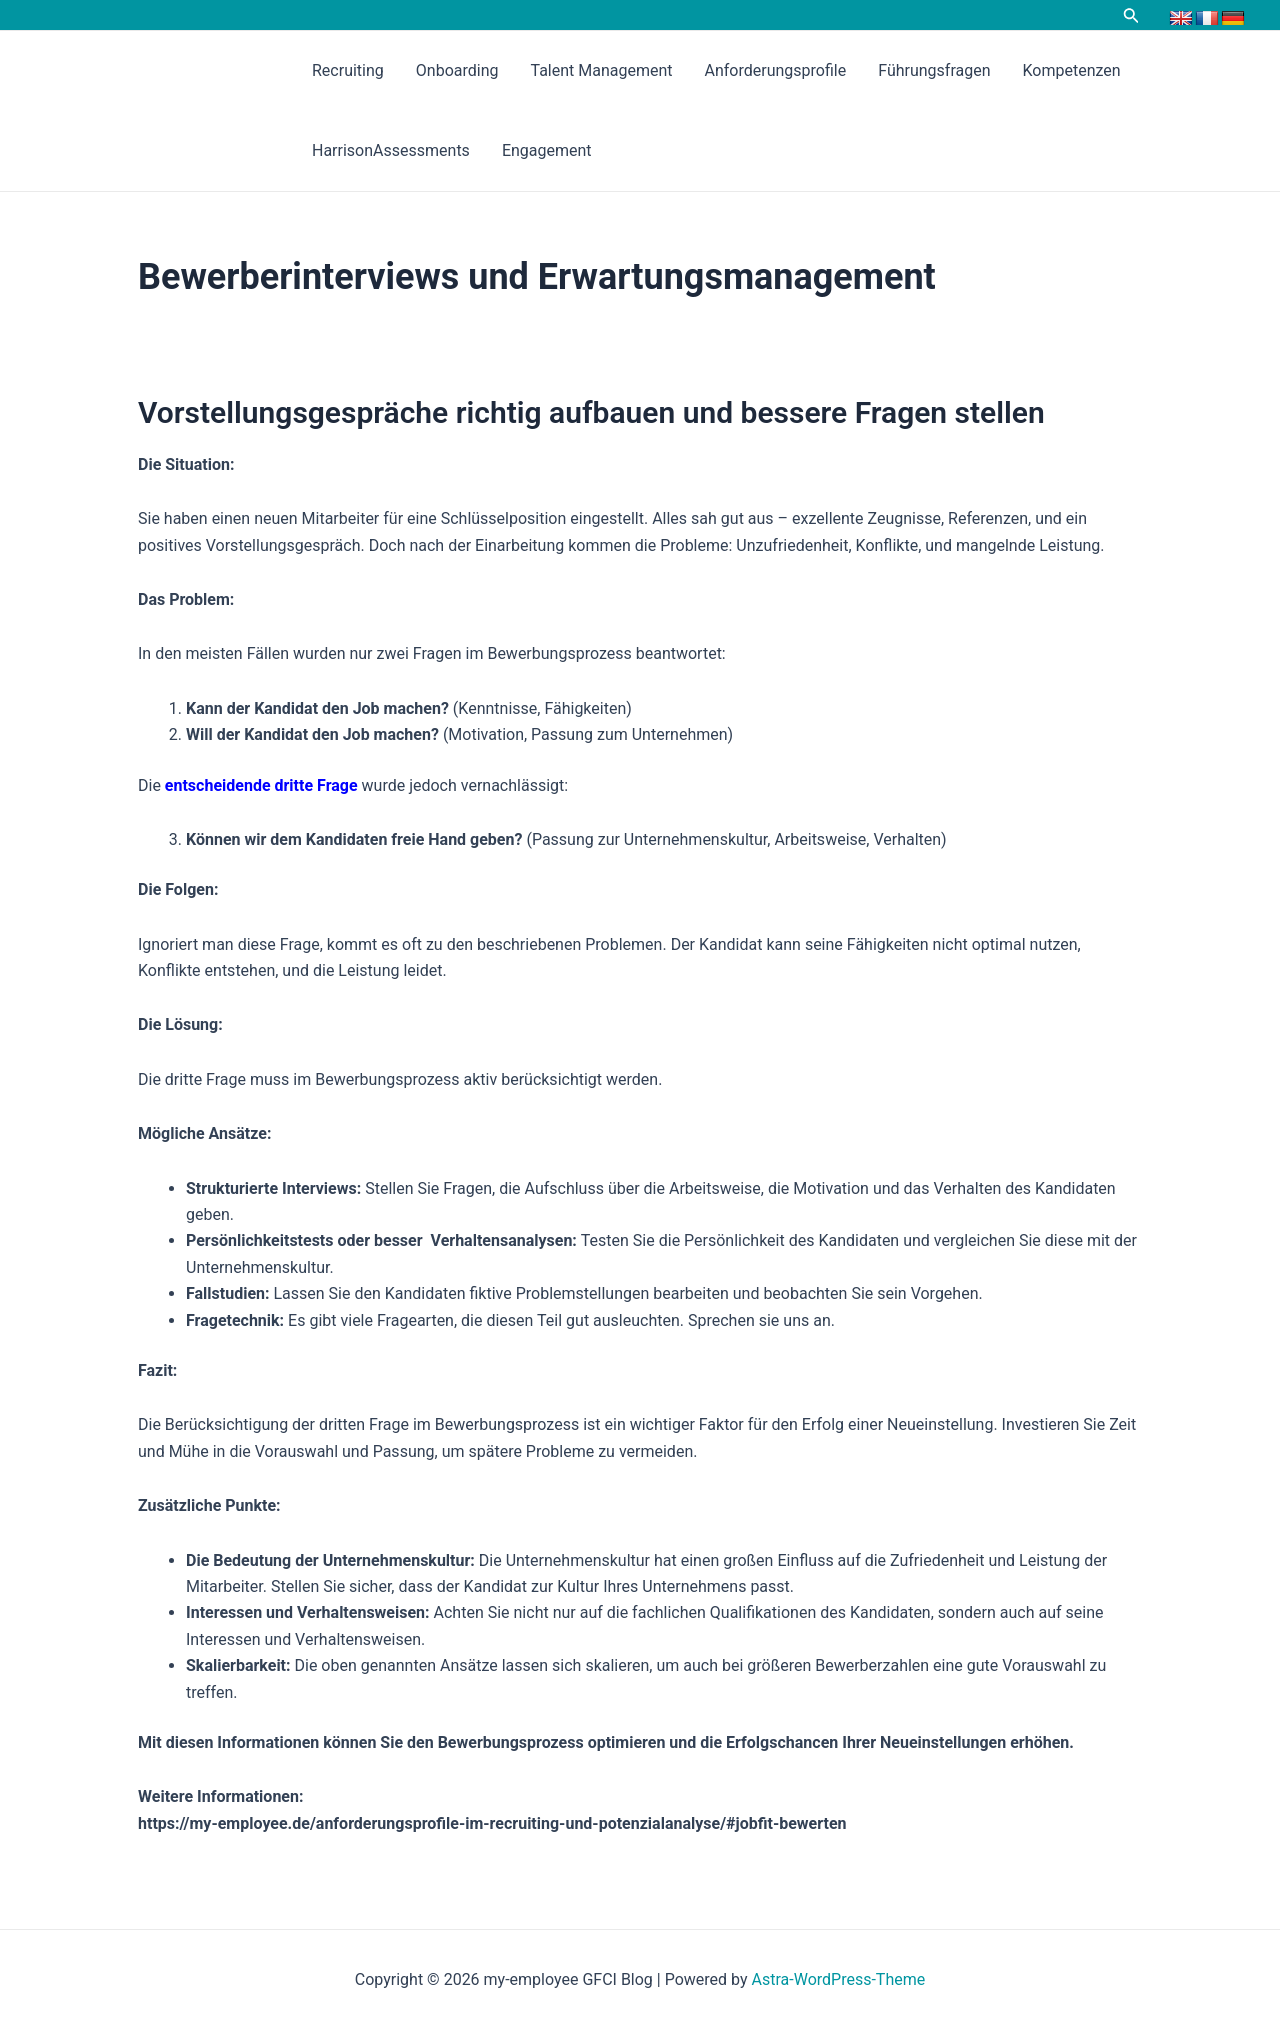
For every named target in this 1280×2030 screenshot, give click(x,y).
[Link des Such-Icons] (1131, 17)
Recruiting (348, 70)
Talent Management (601, 70)
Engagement (547, 150)
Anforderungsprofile (776, 70)
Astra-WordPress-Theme (839, 1979)
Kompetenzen (1072, 70)
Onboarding (457, 70)
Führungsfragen (934, 70)
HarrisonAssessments (391, 150)
